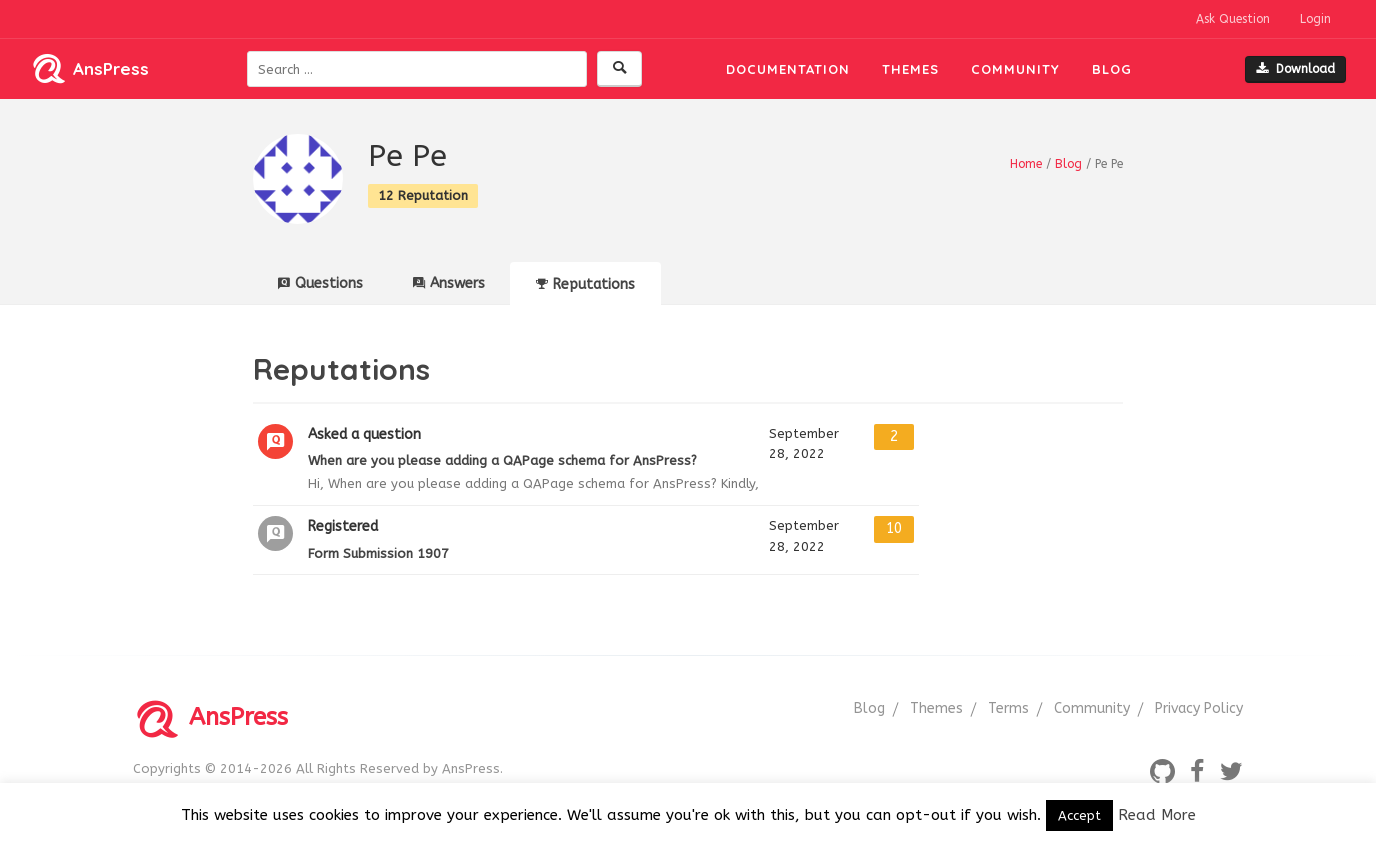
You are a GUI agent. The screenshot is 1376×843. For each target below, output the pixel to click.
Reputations (585, 284)
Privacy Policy (1199, 708)
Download (1295, 69)
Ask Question (1233, 19)
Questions (320, 283)
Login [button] (1315, 19)
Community (1015, 69)
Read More (1157, 815)
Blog (1112, 69)
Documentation (788, 69)
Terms (1008, 708)
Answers (449, 283)
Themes (910, 69)
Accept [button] (1079, 815)
